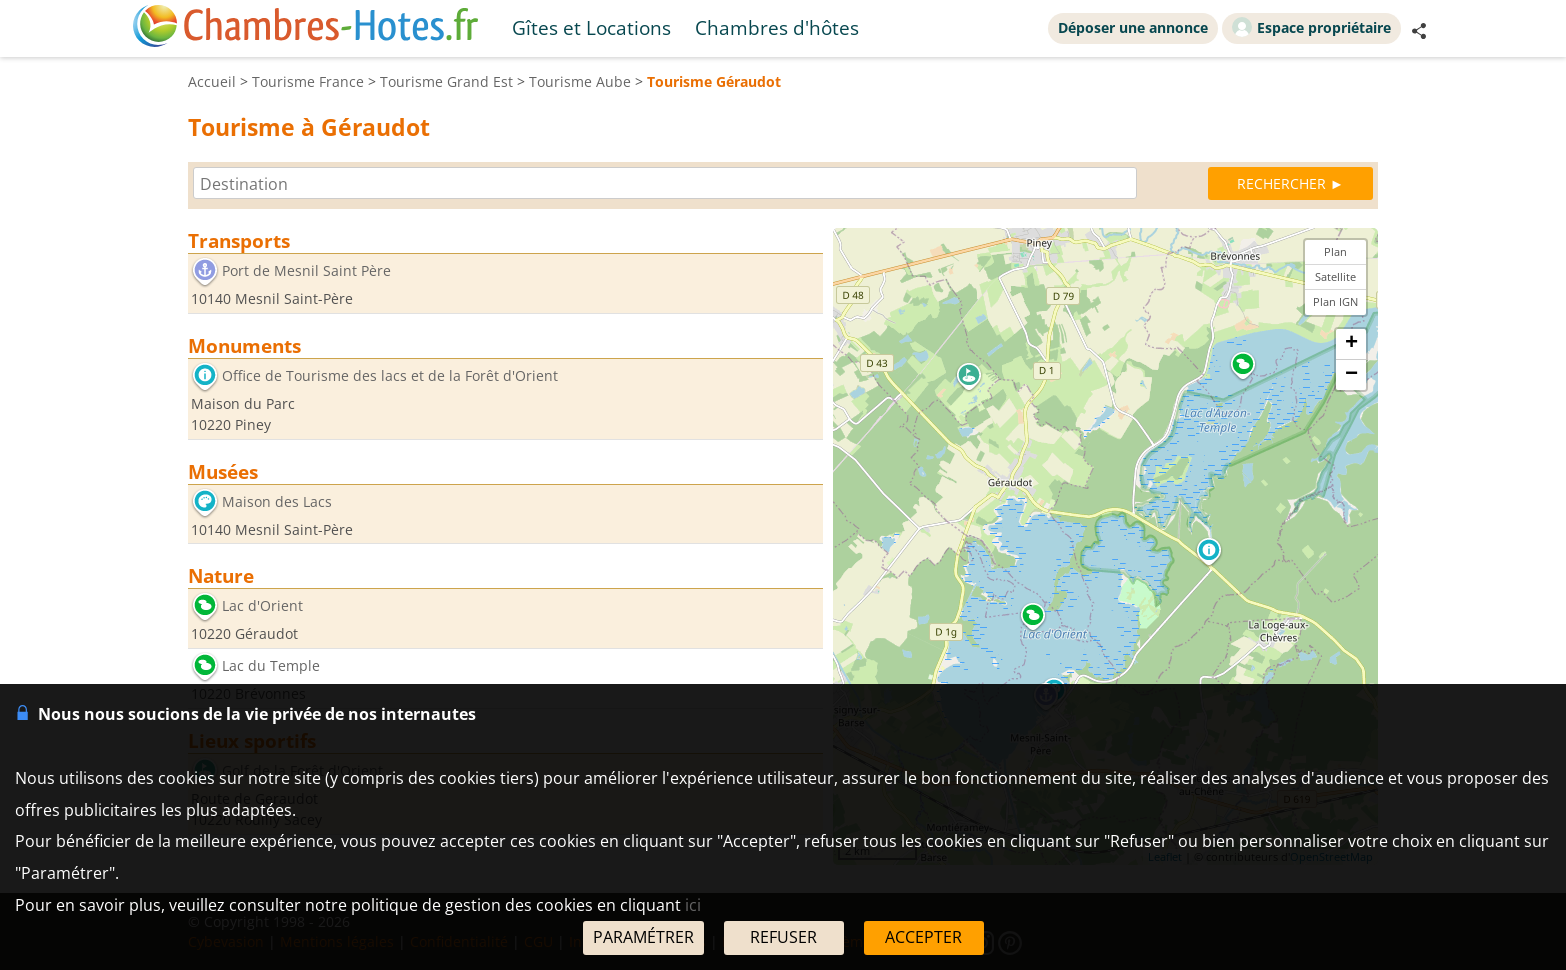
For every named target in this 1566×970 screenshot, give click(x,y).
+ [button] (1351, 344)
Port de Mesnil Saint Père (306, 270)
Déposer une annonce (1133, 27)
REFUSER (783, 937)
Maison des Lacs (277, 501)
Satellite (1335, 276)
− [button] (1351, 375)
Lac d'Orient (262, 606)
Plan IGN (1335, 301)
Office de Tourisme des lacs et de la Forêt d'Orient (390, 375)
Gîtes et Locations (591, 27)
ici (693, 905)
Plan (1335, 251)
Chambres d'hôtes (777, 27)
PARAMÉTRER (643, 937)
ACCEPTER (923, 937)
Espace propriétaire (1311, 27)
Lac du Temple (271, 665)
